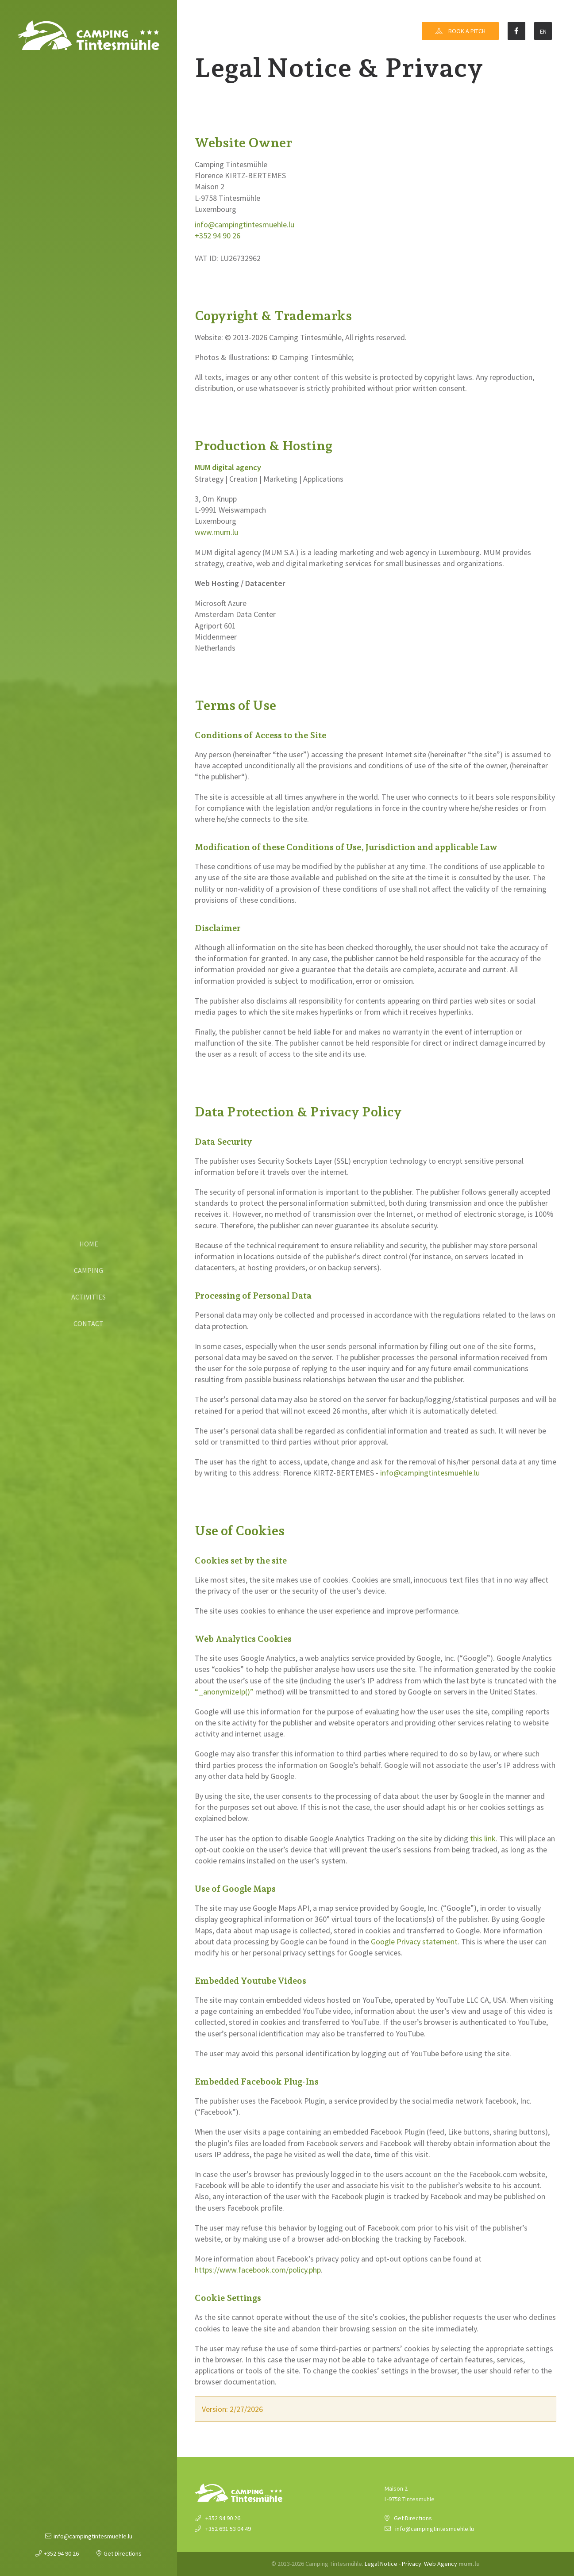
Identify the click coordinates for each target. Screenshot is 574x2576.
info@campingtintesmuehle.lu (93, 2536)
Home (88, 1243)
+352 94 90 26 (61, 2553)
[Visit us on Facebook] (516, 31)
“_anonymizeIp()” (224, 1692)
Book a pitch (466, 31)
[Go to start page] (88, 35)
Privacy (411, 2564)
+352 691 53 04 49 (228, 2529)
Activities (88, 1296)
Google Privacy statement (414, 1941)
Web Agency (440, 2564)
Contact (88, 1323)
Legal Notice (381, 2564)
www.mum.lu (216, 532)
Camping (88, 1270)
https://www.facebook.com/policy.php (258, 2270)
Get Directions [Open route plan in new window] (123, 2553)
